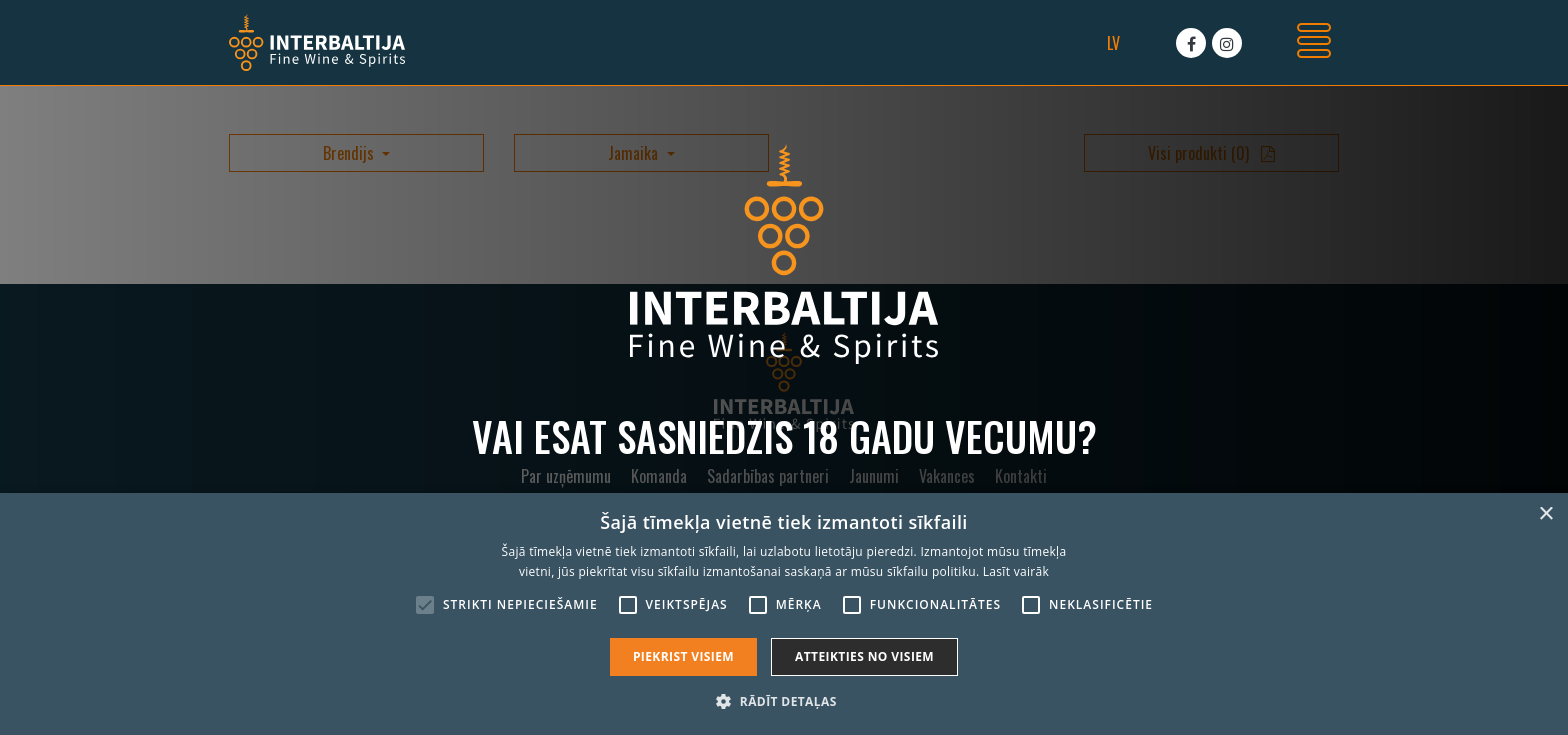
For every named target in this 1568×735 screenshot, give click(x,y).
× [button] (1545, 514)
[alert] (784, 614)
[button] (783, 701)
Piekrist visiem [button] (683, 656)
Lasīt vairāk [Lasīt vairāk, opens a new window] (1016, 571)
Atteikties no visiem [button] (864, 656)
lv (1113, 43)
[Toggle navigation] (1314, 43)
